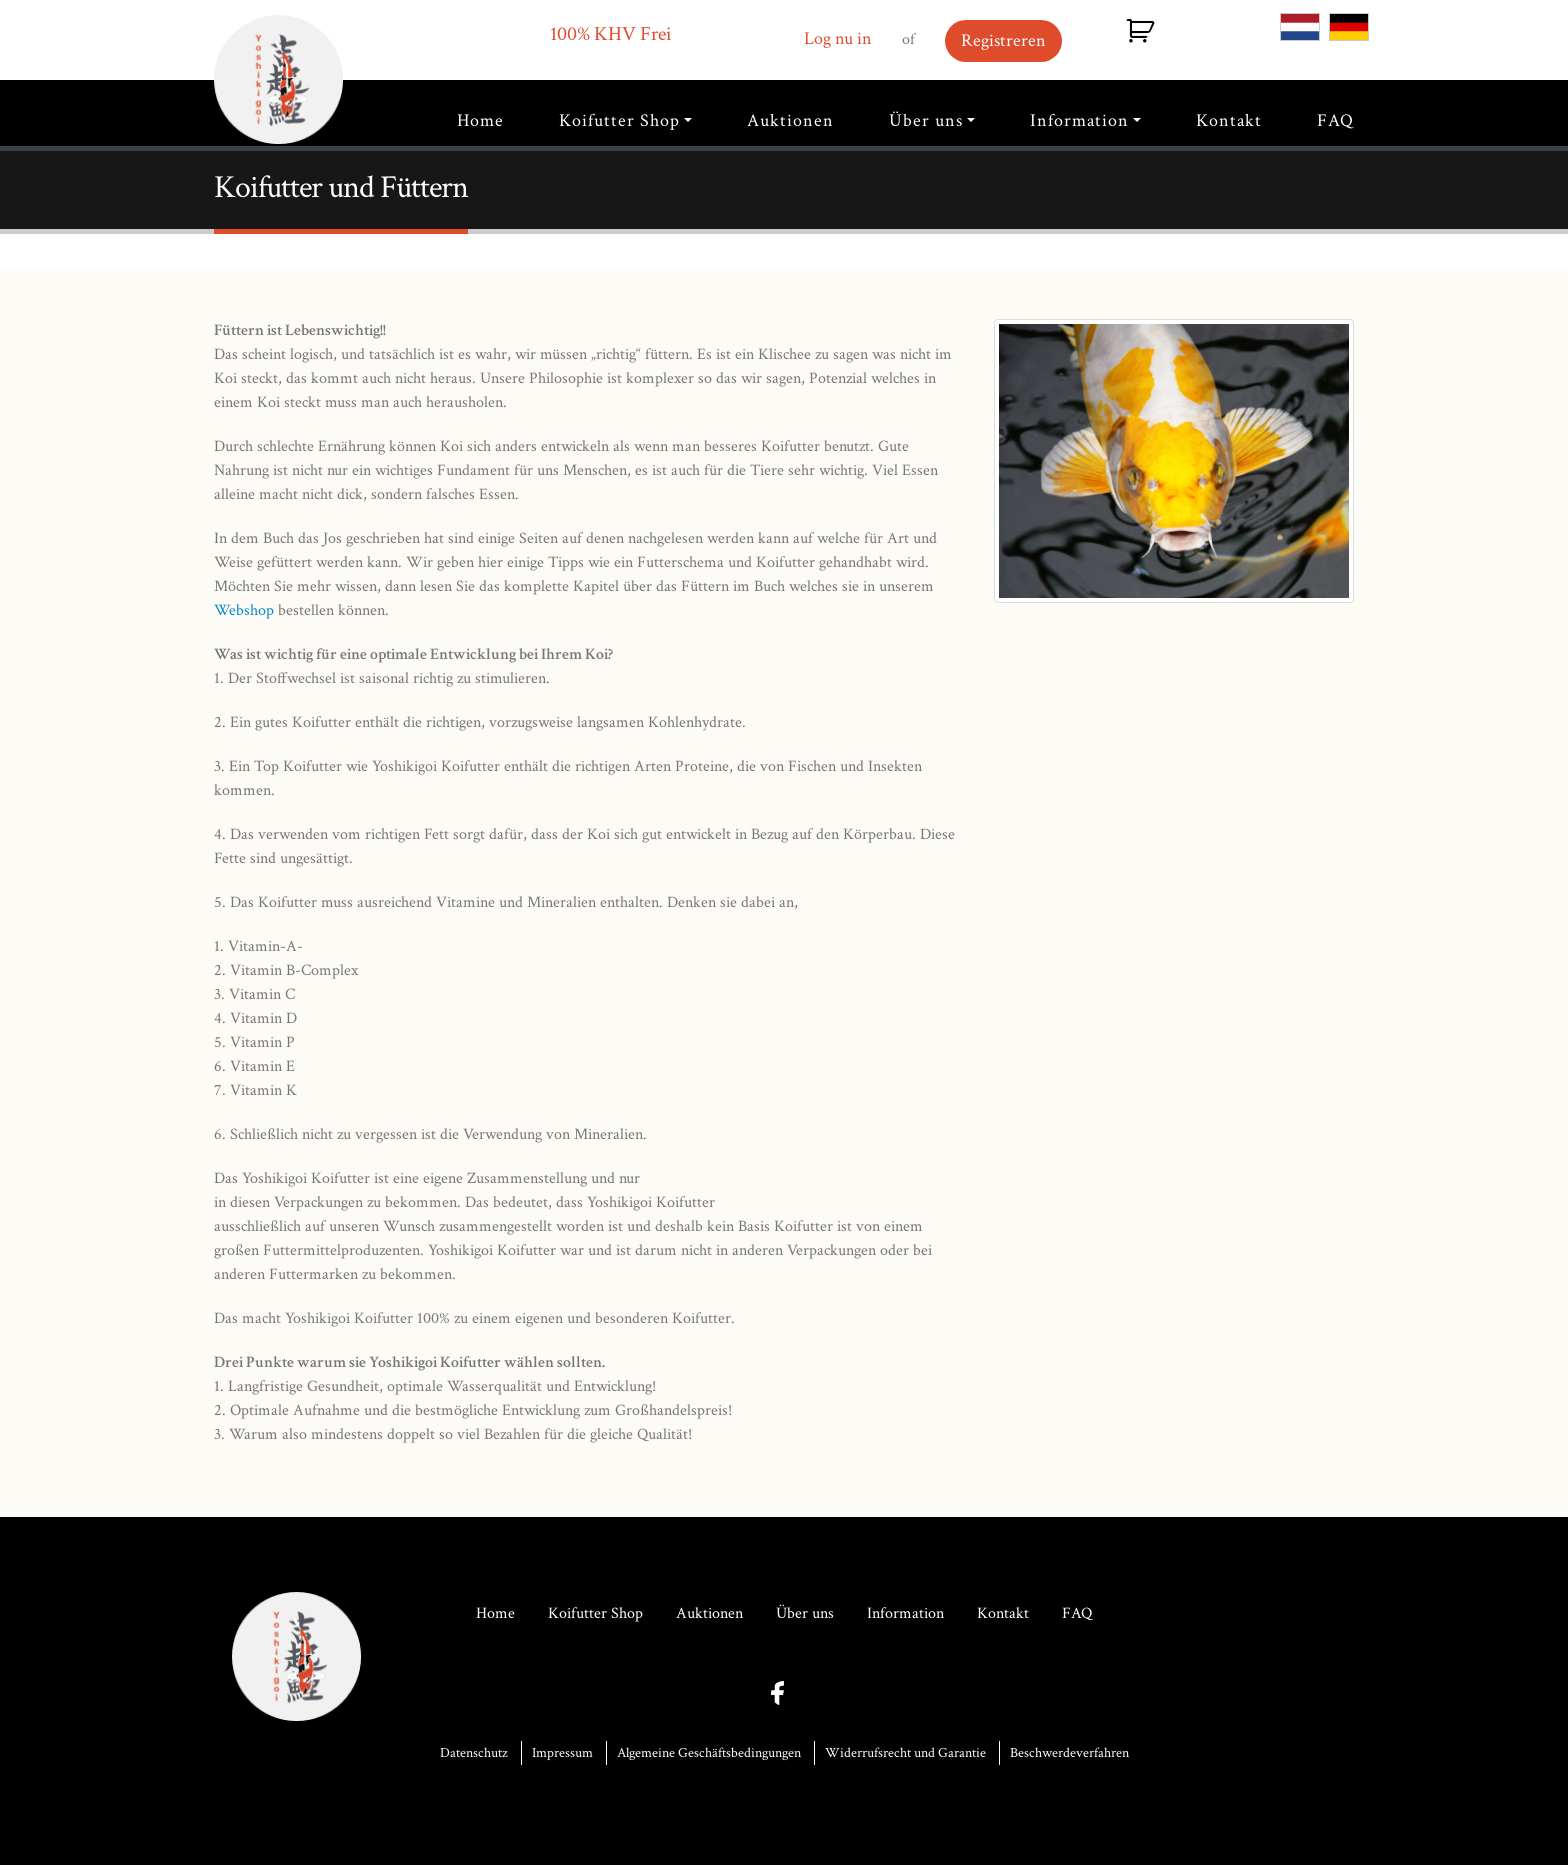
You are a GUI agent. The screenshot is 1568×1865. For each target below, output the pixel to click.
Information (1079, 120)
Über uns (926, 120)
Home (480, 120)
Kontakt (1229, 120)
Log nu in (838, 38)
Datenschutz (474, 1753)
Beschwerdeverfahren (1069, 1753)
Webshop (244, 610)
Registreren (1003, 40)
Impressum (562, 1753)
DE (1349, 27)
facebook (783, 1693)
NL (1300, 27)
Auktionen (790, 120)
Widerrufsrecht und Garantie (905, 1753)
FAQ (1335, 120)
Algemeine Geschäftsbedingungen (709, 1753)
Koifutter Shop (619, 120)
